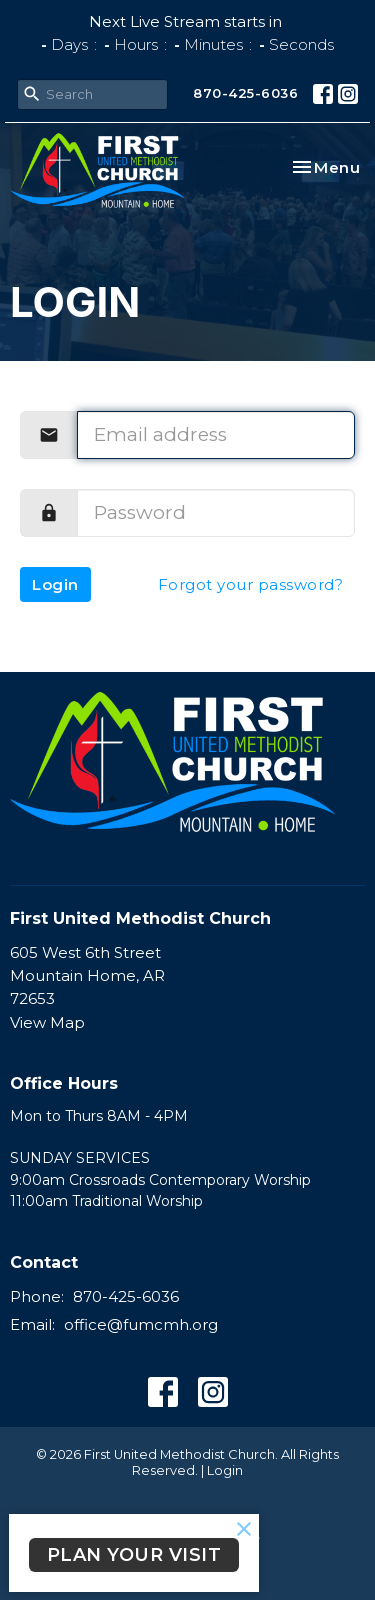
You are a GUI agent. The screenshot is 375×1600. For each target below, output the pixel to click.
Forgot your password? (251, 584)
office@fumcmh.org (141, 1324)
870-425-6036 (245, 93)
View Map (47, 1022)
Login (55, 584)
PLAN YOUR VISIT (134, 1555)
